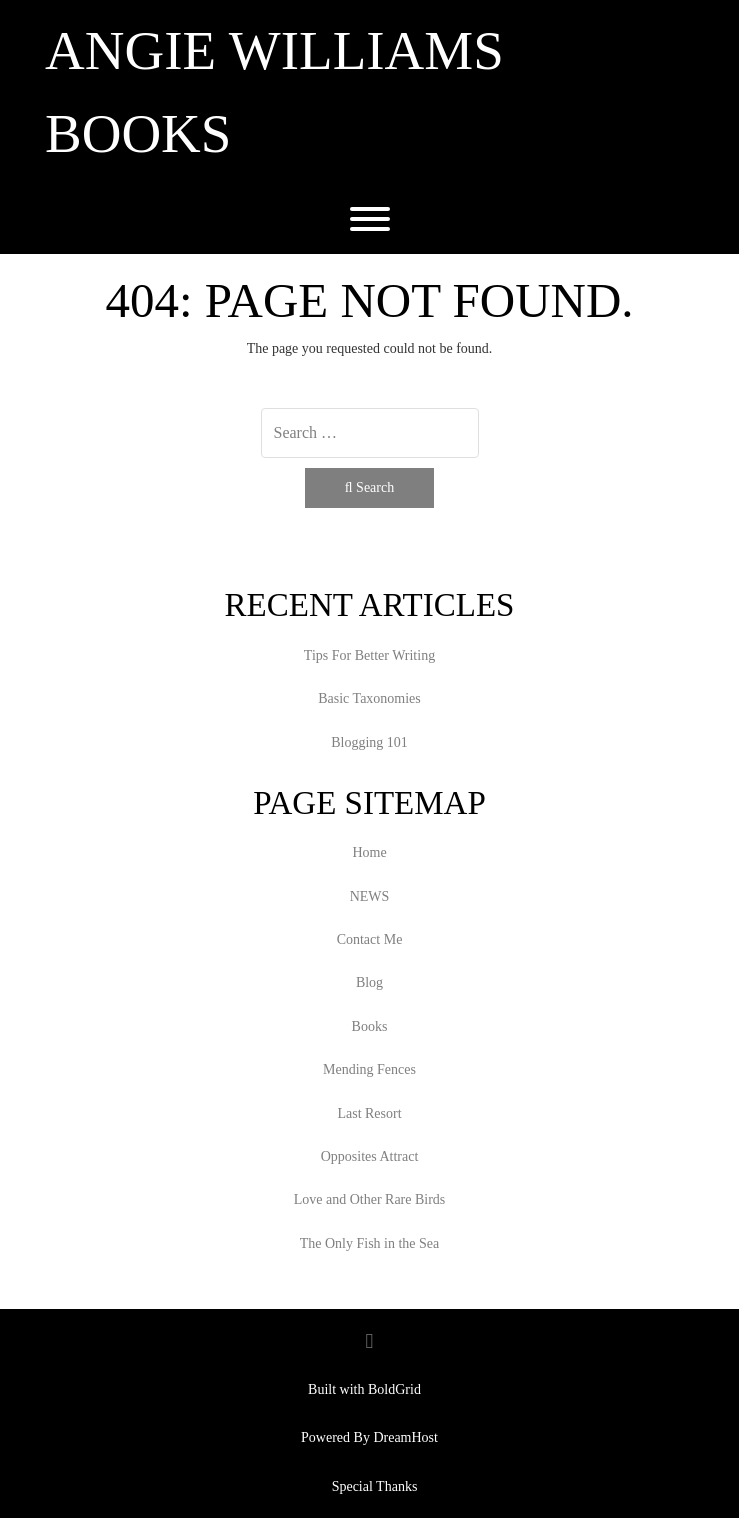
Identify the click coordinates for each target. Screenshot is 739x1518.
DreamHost (405, 1437)
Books (370, 1026)
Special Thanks (375, 1486)
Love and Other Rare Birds (370, 1199)
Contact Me (370, 939)
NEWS (370, 896)
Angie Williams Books (274, 92)
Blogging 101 (369, 742)
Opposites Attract (370, 1156)
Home (369, 852)
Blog (369, 982)
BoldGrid (394, 1389)
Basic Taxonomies (369, 698)
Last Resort (369, 1113)
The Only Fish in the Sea (370, 1243)
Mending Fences (369, 1069)
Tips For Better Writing (369, 655)
